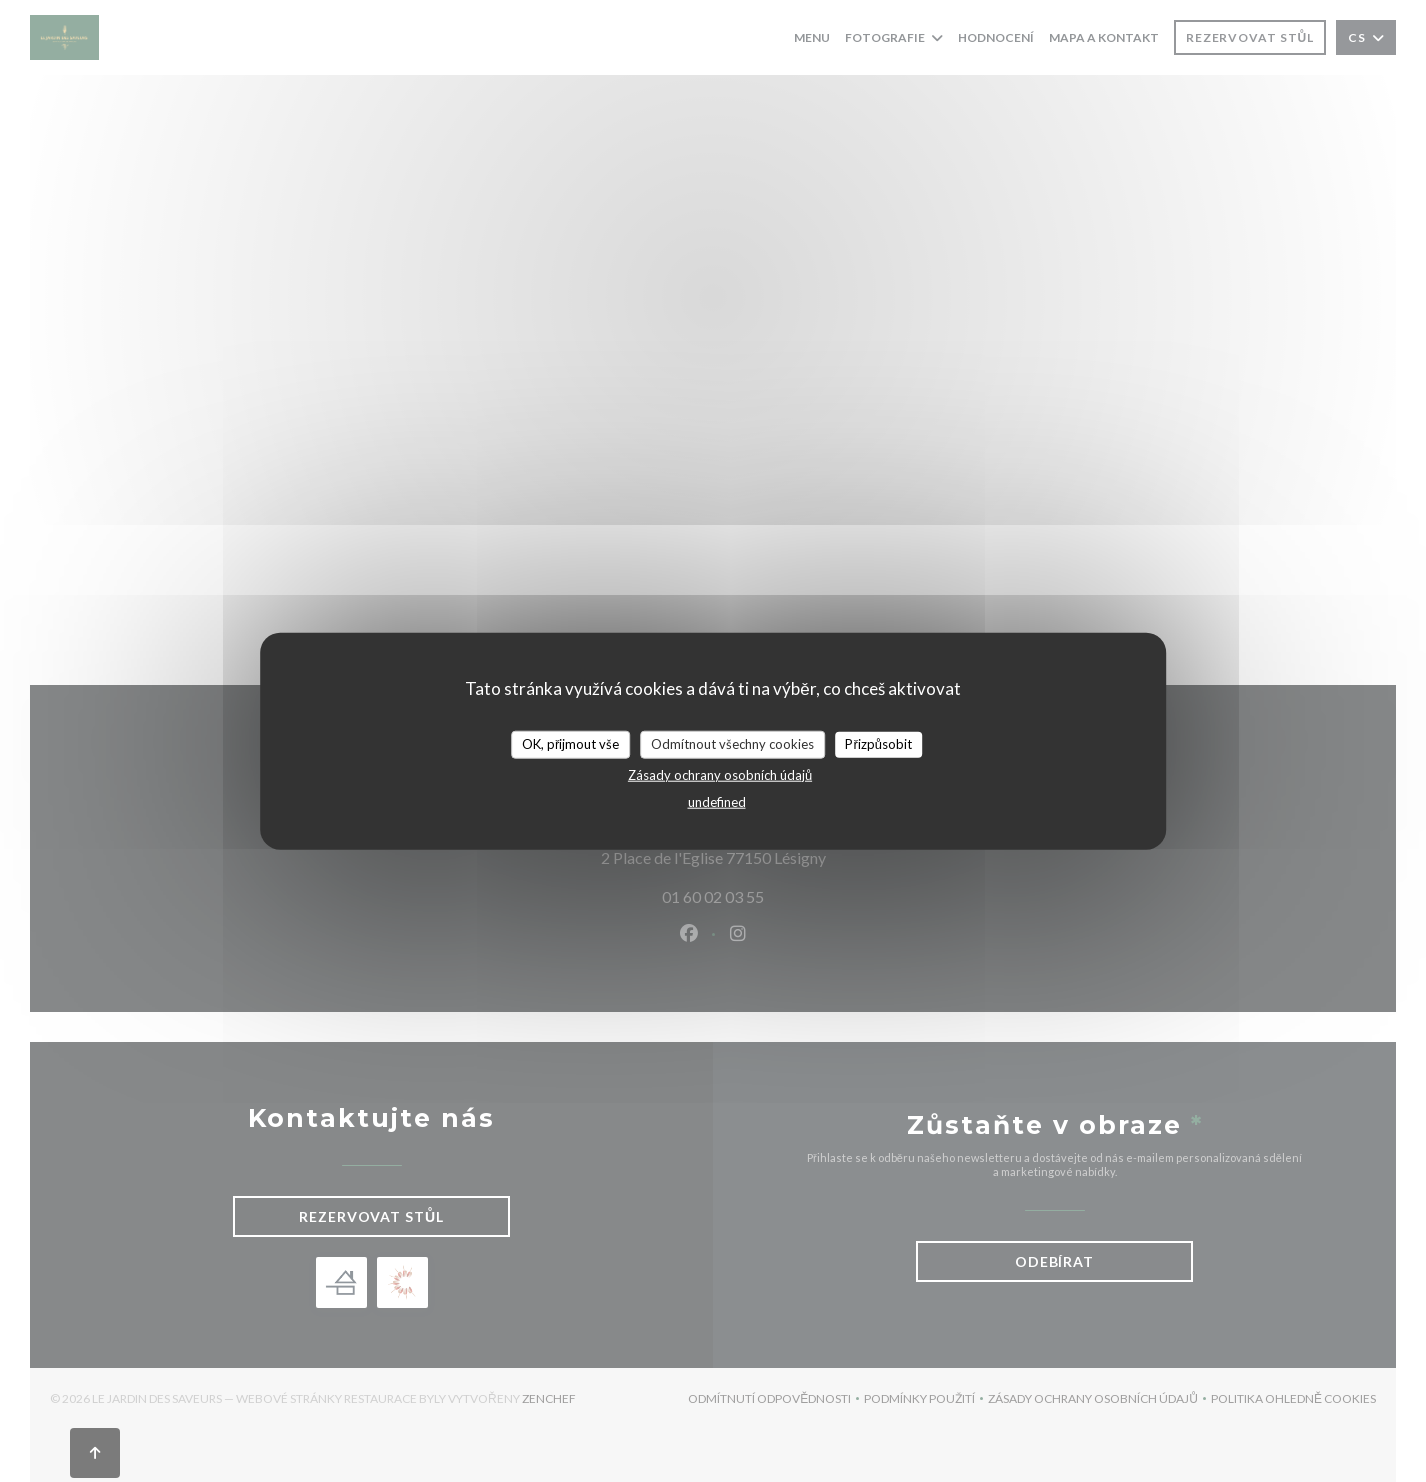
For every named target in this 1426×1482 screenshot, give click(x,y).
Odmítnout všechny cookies (732, 744)
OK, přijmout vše (570, 744)
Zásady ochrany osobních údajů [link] (720, 774)
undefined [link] (717, 801)
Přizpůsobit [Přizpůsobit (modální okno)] (878, 744)
